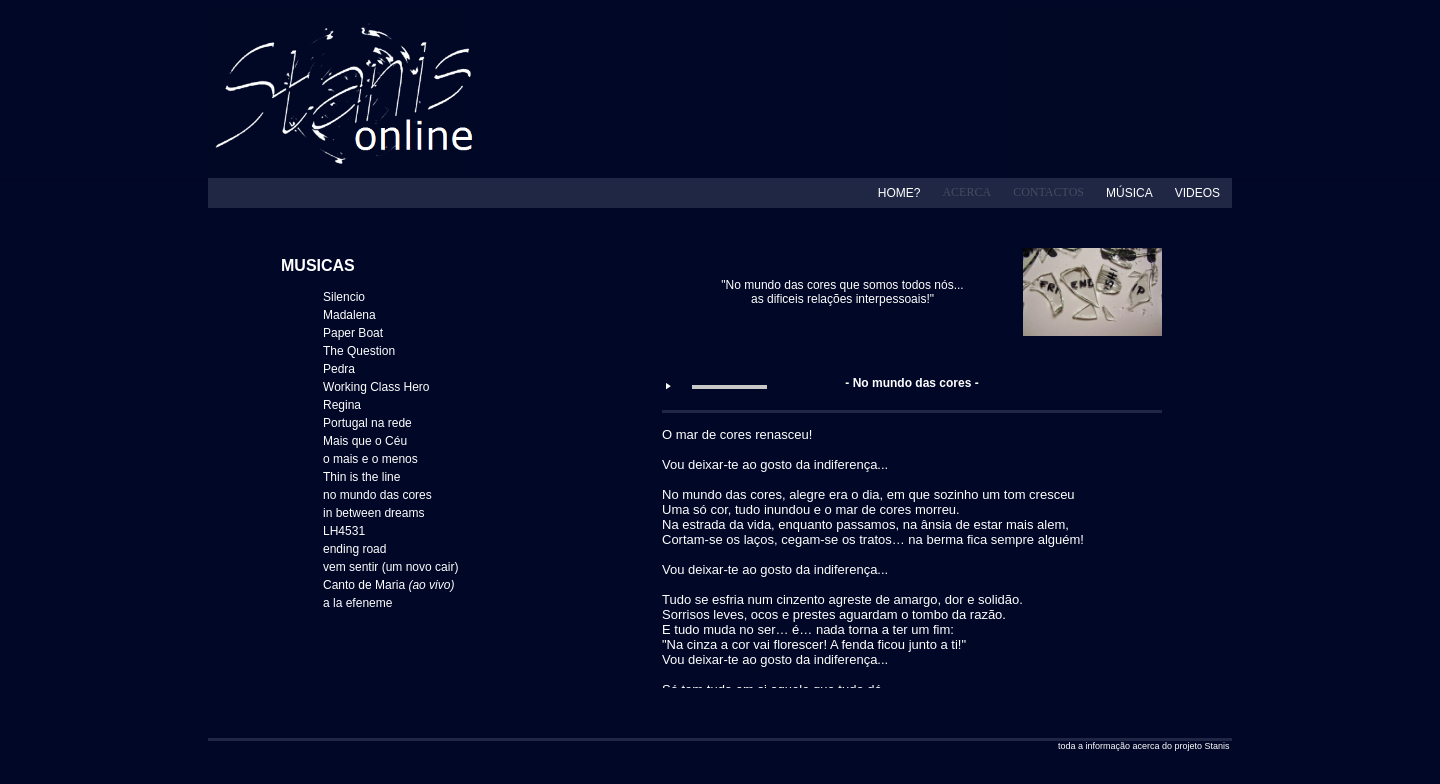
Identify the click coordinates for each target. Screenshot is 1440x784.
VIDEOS (1197, 193)
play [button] (668, 386)
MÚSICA (1129, 193)
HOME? (899, 193)
